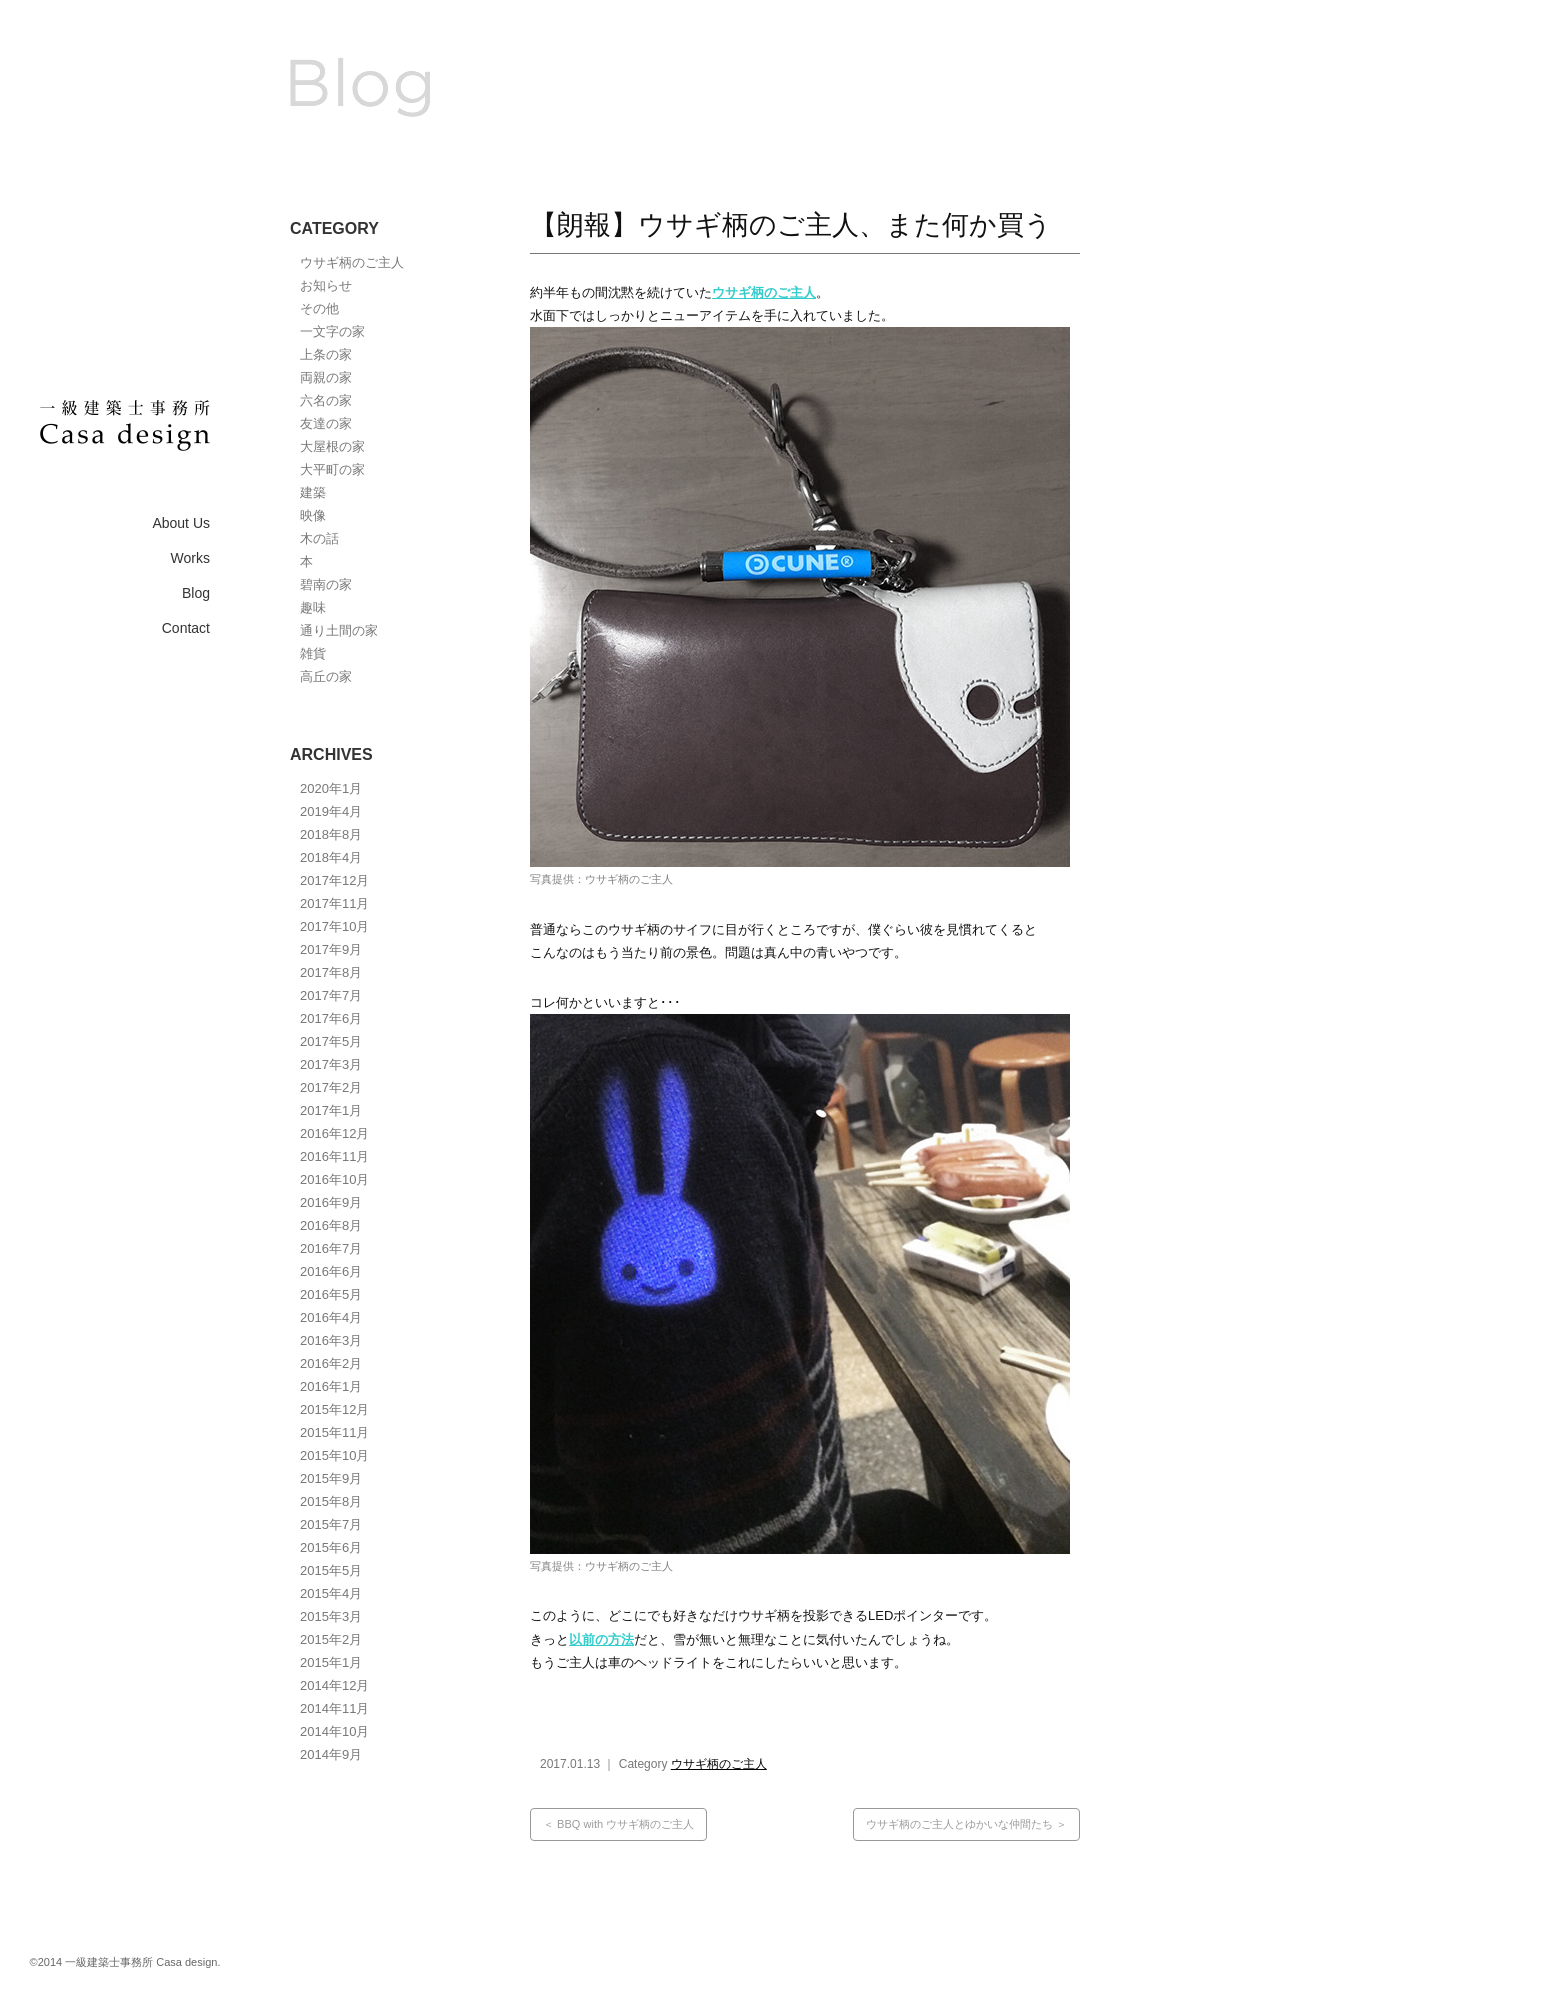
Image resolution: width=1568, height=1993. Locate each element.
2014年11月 (334, 1708)
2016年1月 (331, 1386)
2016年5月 (331, 1294)
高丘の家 (326, 676)
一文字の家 (332, 331)
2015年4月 (331, 1593)
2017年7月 (331, 995)
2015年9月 (331, 1478)
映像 (313, 515)
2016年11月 (334, 1156)
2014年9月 (331, 1754)
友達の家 (326, 423)
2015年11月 (334, 1432)
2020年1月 (331, 788)
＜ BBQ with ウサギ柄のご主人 (618, 1824)
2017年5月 (331, 1041)
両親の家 (326, 377)
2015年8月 (331, 1501)
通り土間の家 (339, 630)
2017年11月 (334, 903)
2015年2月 (331, 1639)
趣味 (313, 607)
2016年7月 (331, 1248)
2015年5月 (331, 1570)
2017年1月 (331, 1110)
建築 (313, 492)
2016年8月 (331, 1225)
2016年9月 (331, 1202)
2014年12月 (334, 1685)
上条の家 (326, 354)
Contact (186, 628)
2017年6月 (331, 1018)
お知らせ (326, 285)
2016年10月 (334, 1179)
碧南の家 (326, 584)
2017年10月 (334, 926)
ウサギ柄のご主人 (352, 262)
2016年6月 (331, 1271)
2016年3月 (331, 1340)
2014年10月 (334, 1731)
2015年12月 (334, 1409)
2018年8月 (331, 834)
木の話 (319, 538)
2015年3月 (331, 1616)
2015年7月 (331, 1524)
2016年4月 (331, 1317)
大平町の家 (332, 469)
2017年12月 (334, 880)
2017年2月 (331, 1087)
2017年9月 (331, 949)
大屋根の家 (332, 446)
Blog (196, 593)
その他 (319, 308)
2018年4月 (331, 857)
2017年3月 (331, 1064)
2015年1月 (331, 1662)
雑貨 (313, 653)
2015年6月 (331, 1547)
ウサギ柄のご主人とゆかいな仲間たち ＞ (966, 1824)
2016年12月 (334, 1133)
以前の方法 (601, 1639)
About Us (181, 523)
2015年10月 (334, 1455)
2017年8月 (331, 972)
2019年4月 (331, 811)
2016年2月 (331, 1363)
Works (190, 558)
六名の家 (326, 400)
